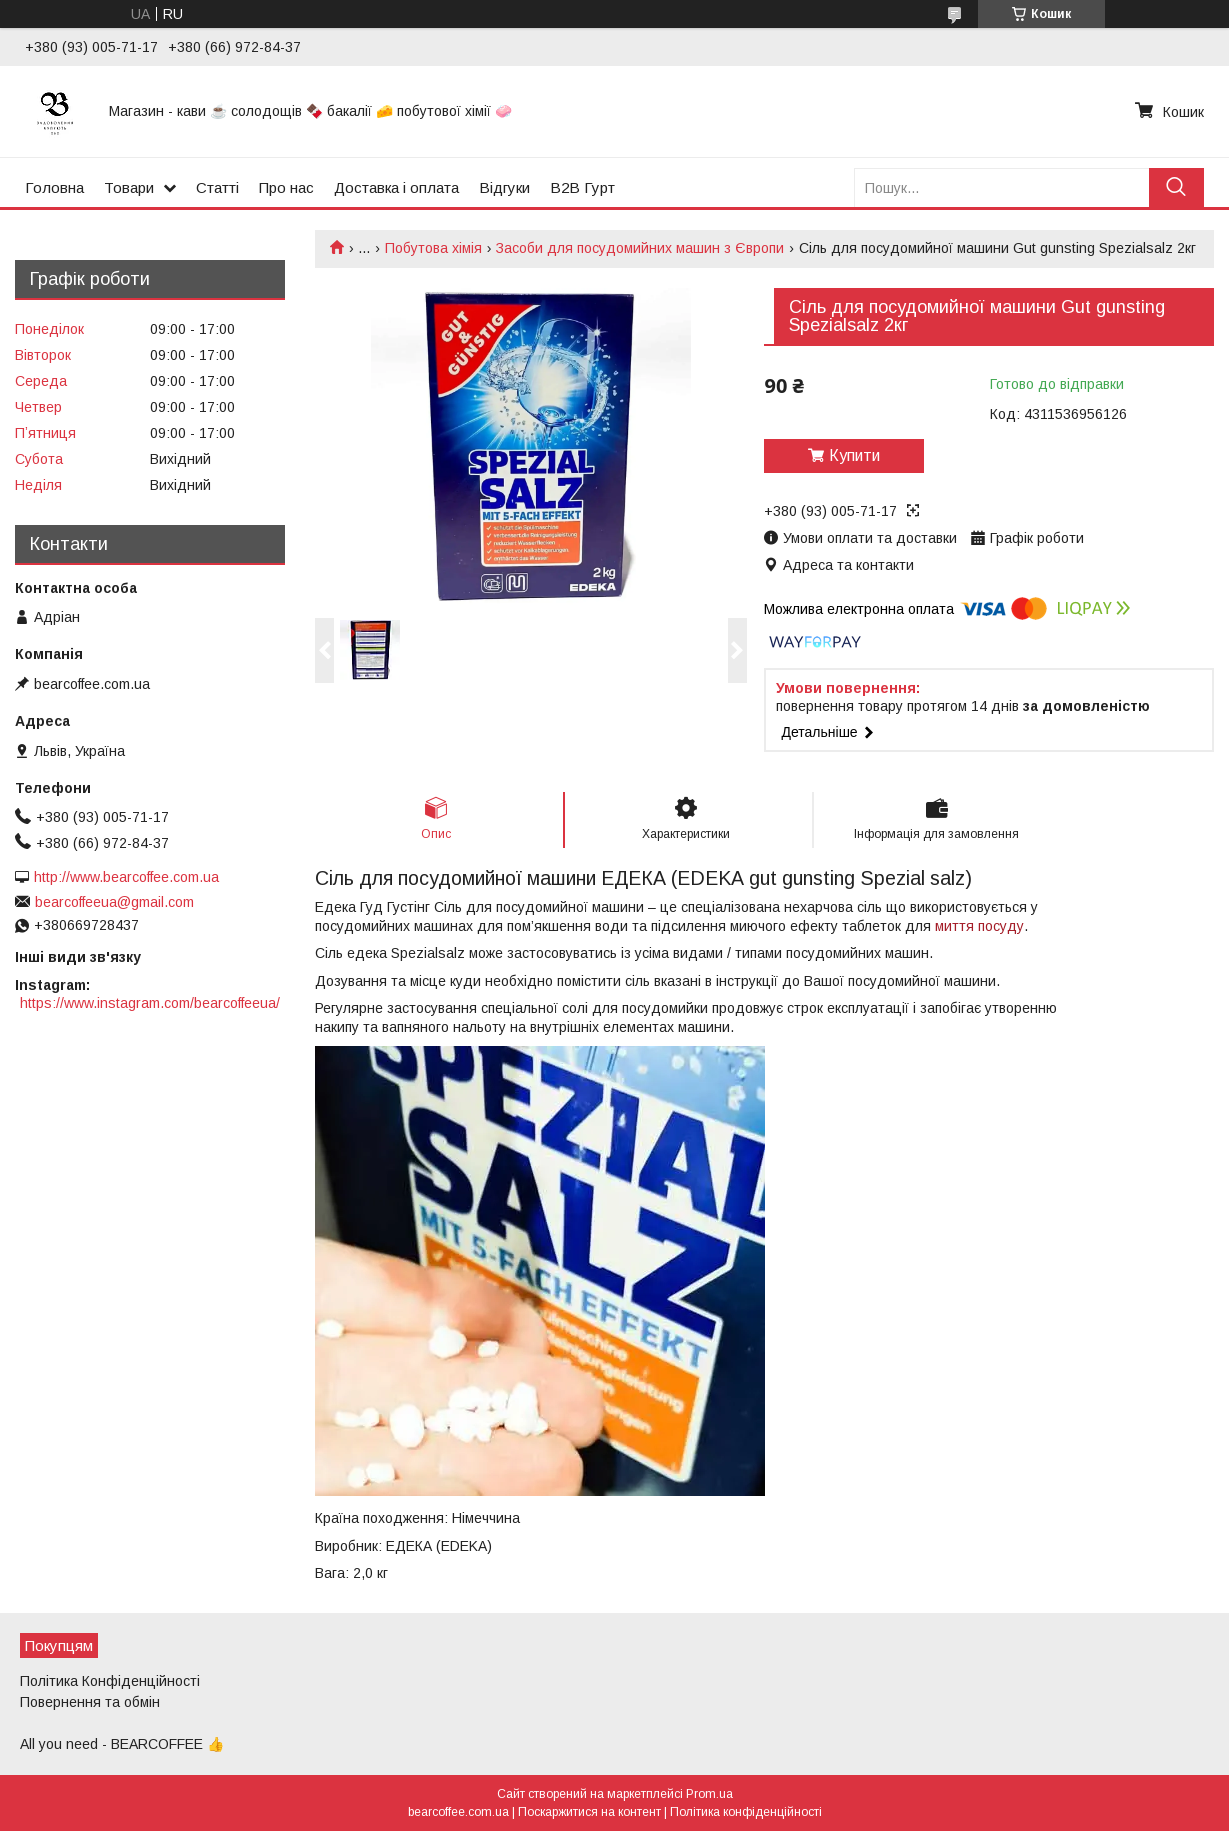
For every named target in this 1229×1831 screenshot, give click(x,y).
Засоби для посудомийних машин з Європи (640, 248)
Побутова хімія (433, 248)
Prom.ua (709, 1794)
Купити (854, 455)
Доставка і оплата (396, 187)
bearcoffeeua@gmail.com (114, 902)
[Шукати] (1176, 187)
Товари (129, 187)
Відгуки (504, 187)
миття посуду (979, 926)
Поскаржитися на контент (589, 1812)
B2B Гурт (582, 187)
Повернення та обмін (90, 1702)
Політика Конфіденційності (110, 1681)
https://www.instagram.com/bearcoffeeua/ (150, 1003)
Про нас (286, 187)
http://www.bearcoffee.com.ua (126, 877)
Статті (217, 187)
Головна (54, 187)
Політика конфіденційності (746, 1812)
